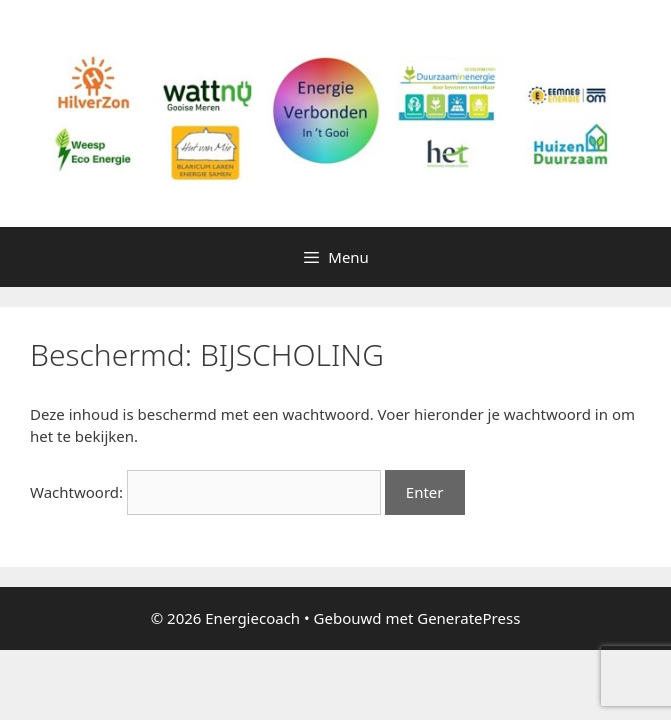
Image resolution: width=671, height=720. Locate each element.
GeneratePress (468, 618)
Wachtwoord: (205, 492)
